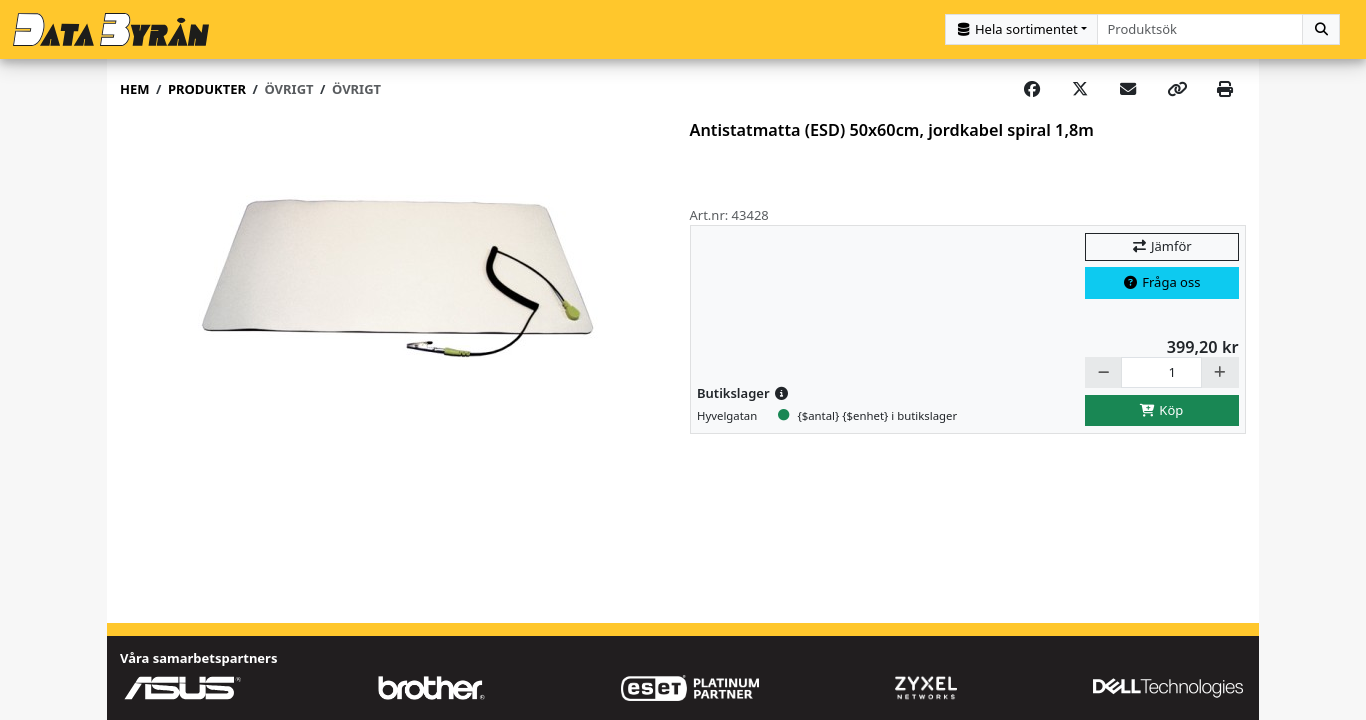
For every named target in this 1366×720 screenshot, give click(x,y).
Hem (134, 89)
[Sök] (1321, 29)
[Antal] (1161, 372)
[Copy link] (1177, 90)
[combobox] (1200, 29)
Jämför (1161, 246)
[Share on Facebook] (1032, 90)
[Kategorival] (1021, 29)
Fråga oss (1162, 282)
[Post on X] (1080, 90)
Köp (1162, 410)
